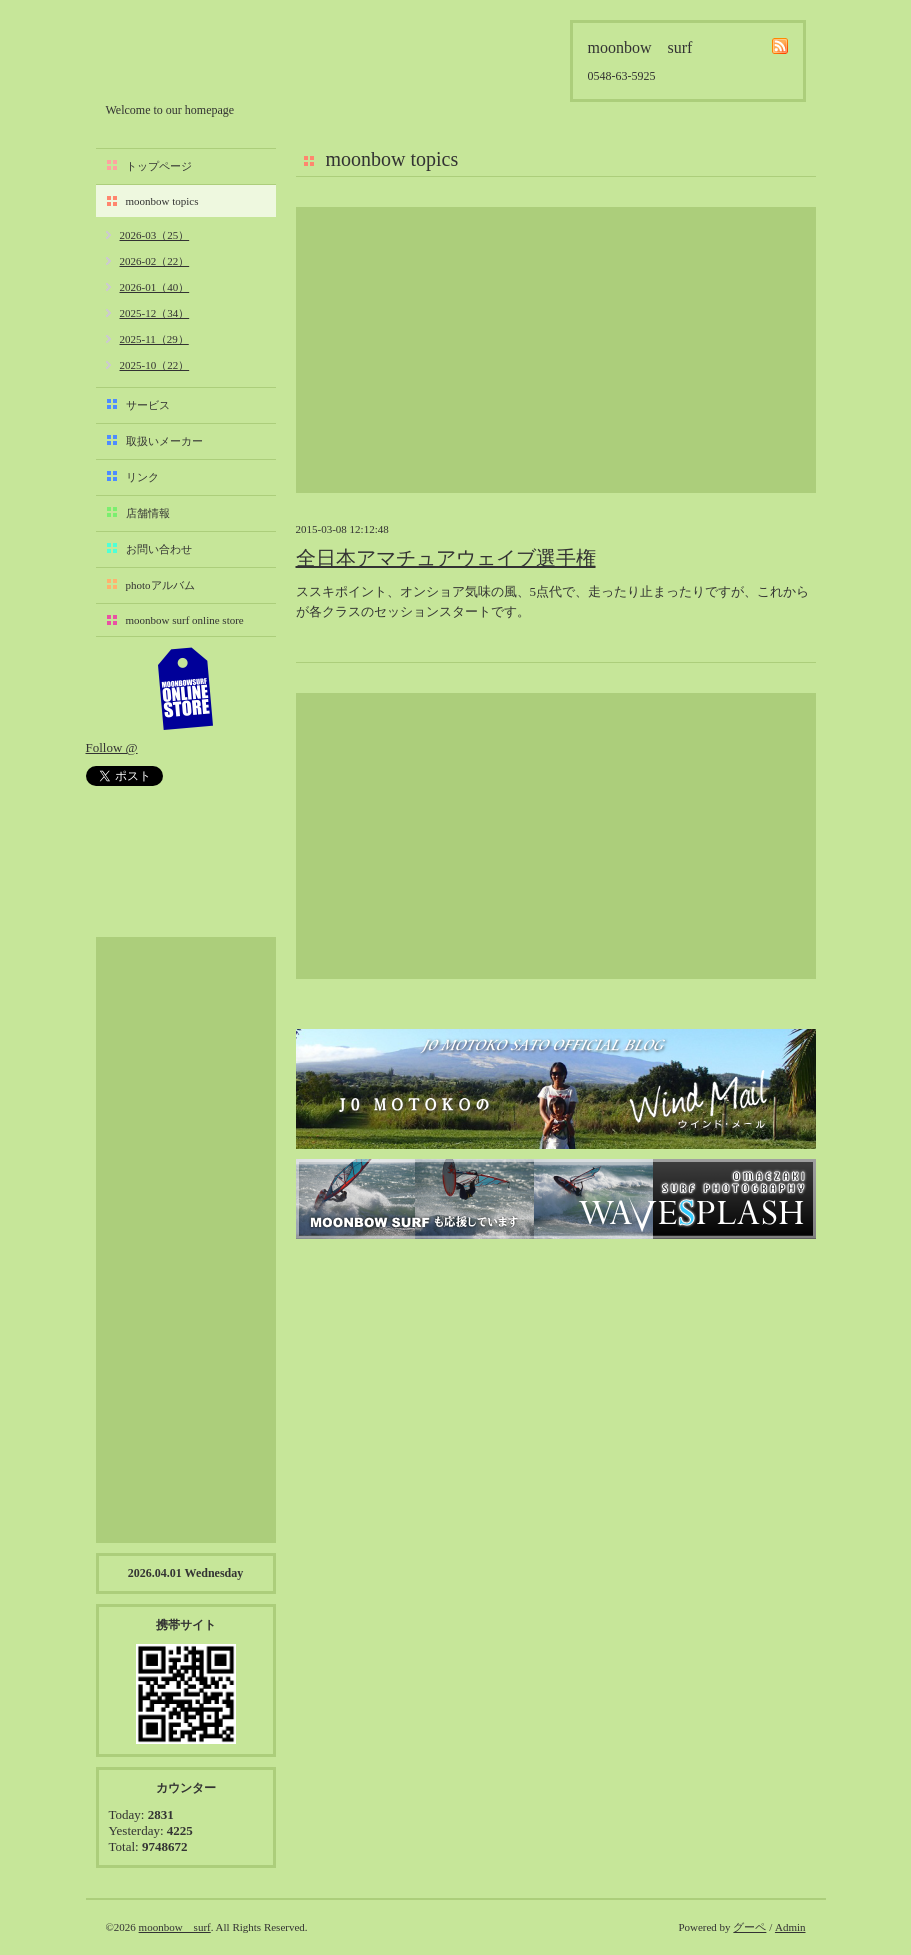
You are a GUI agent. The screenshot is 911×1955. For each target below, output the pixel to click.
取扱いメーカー (164, 441)
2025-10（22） (155, 365)
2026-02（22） (155, 261)
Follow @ (112, 747)
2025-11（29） (154, 339)
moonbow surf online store (185, 620)
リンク (142, 477)
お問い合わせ (159, 549)
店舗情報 (148, 513)
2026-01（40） (155, 287)
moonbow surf (213, 56)
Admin (790, 1927)
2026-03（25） (155, 235)
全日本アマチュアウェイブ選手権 (446, 558)
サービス (148, 405)
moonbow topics (162, 201)
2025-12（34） (155, 313)
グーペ (749, 1927)
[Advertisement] (556, 350)
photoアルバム (160, 585)
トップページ (159, 166)
